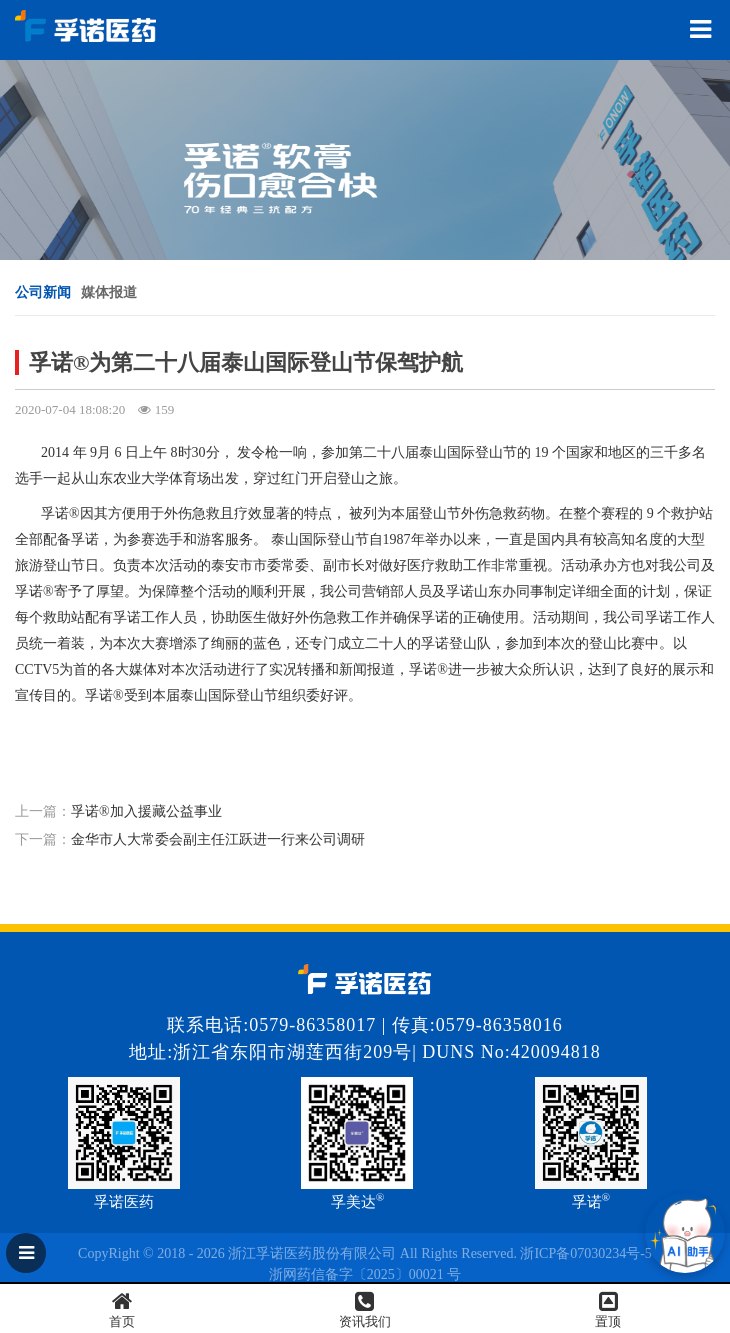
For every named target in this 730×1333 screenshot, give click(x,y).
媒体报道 (109, 292)
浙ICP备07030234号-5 (585, 1253)
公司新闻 (43, 292)
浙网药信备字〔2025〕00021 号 (365, 1274)
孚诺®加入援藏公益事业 (146, 811)
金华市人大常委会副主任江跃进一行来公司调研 (218, 839)
